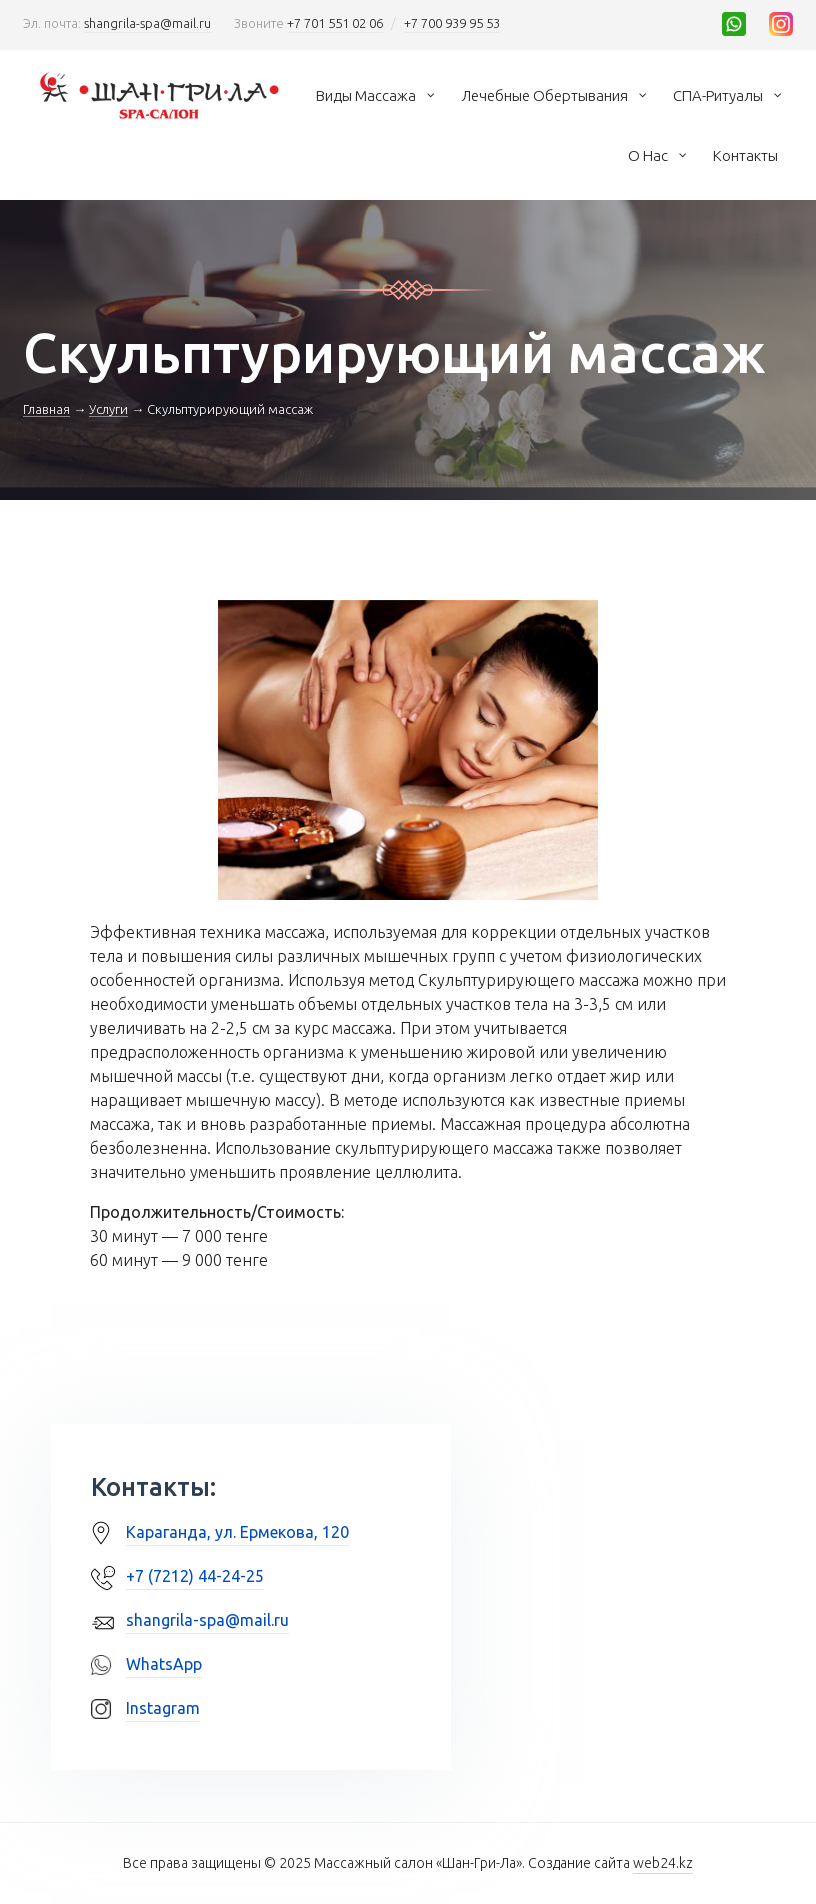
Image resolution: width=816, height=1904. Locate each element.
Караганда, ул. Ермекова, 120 (237, 1532)
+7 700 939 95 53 (452, 23)
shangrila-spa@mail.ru (147, 23)
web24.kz (663, 1863)
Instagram (163, 1708)
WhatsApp (164, 1664)
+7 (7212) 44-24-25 (195, 1576)
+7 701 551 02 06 (335, 23)
